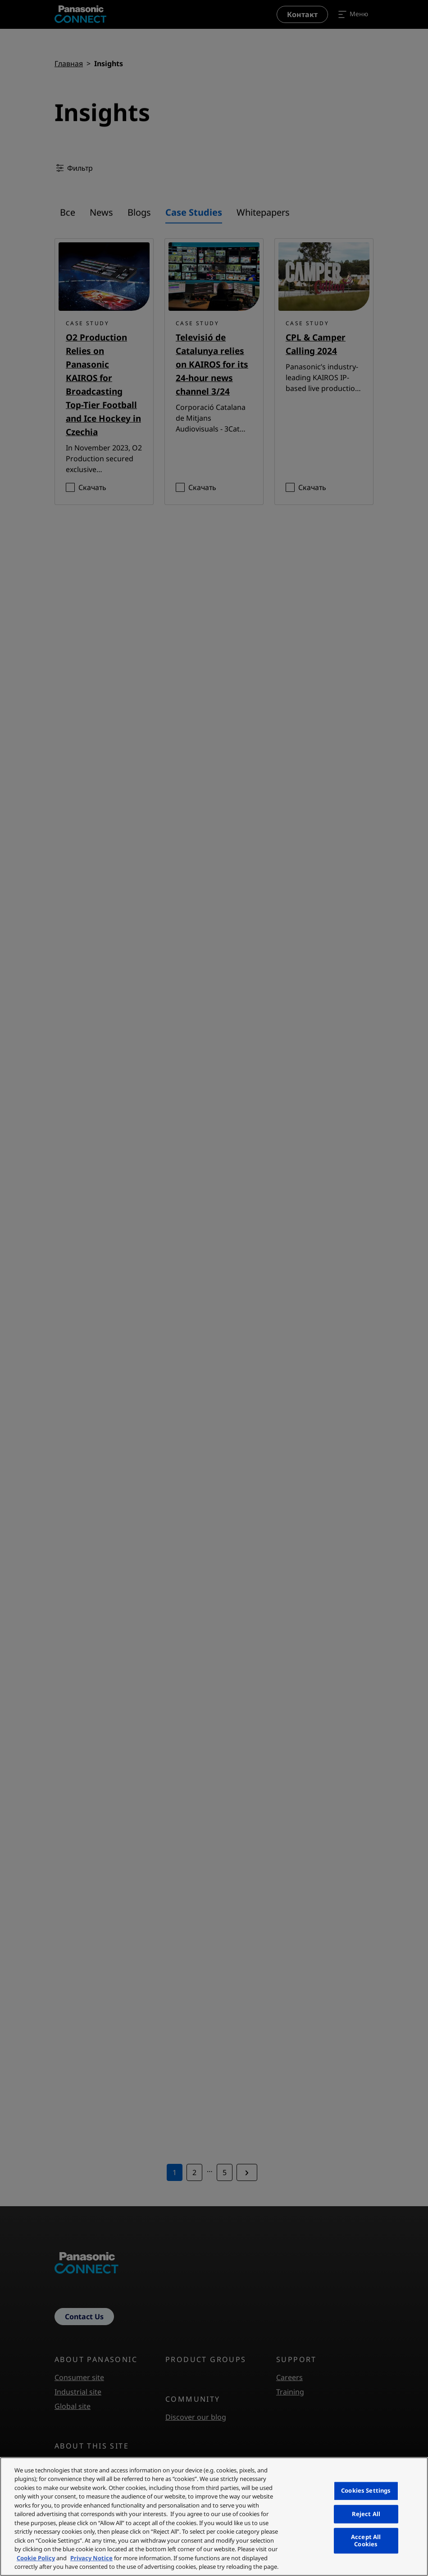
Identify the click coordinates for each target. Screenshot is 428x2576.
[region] (214, 2516)
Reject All (366, 2514)
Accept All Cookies (366, 2540)
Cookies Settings (366, 2490)
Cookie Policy (36, 2558)
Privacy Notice (91, 2558)
